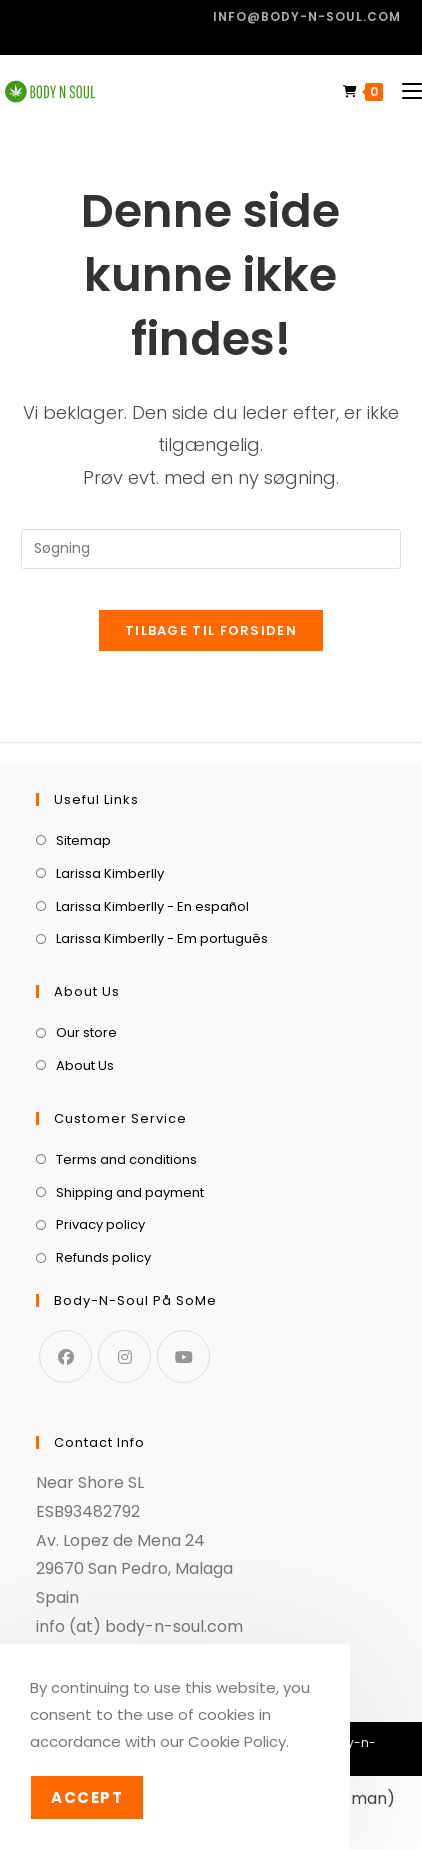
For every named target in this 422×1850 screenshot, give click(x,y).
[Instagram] (124, 1356)
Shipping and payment (130, 1192)
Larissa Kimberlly (110, 873)
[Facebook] (65, 1356)
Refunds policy (103, 1257)
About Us (85, 1065)
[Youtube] (183, 1356)
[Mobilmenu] (404, 91)
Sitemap (83, 840)
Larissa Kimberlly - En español (152, 906)
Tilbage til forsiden (211, 630)
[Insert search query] (211, 549)
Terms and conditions (126, 1159)
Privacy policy (100, 1224)
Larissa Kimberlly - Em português (162, 938)
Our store (86, 1032)
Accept (87, 1797)
